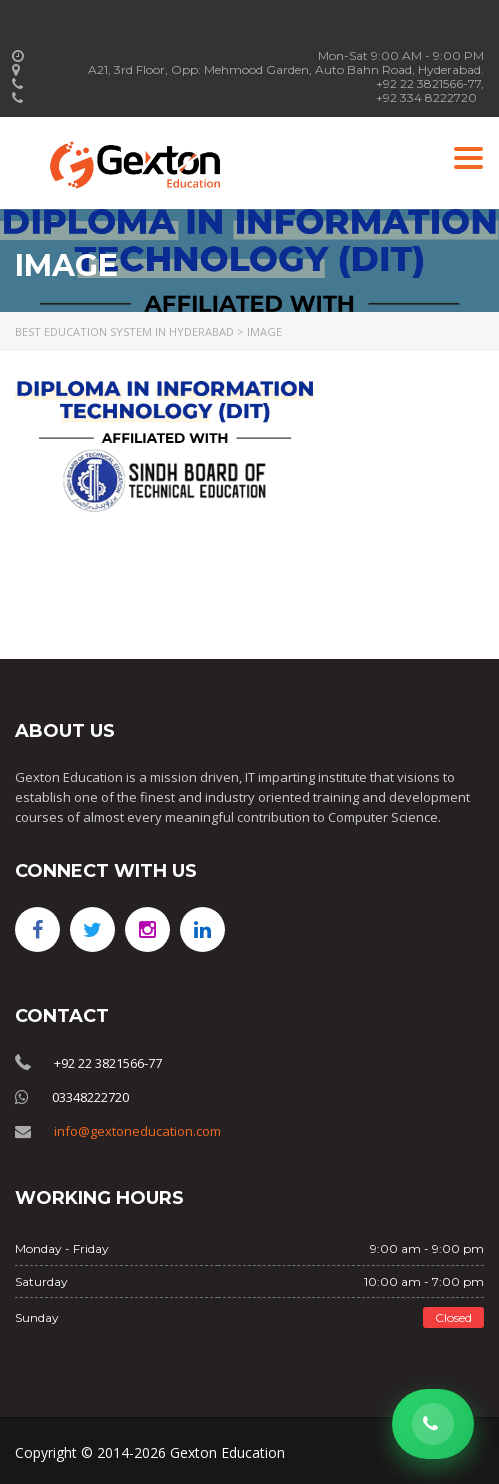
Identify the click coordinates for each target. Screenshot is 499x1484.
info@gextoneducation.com (137, 1131)
